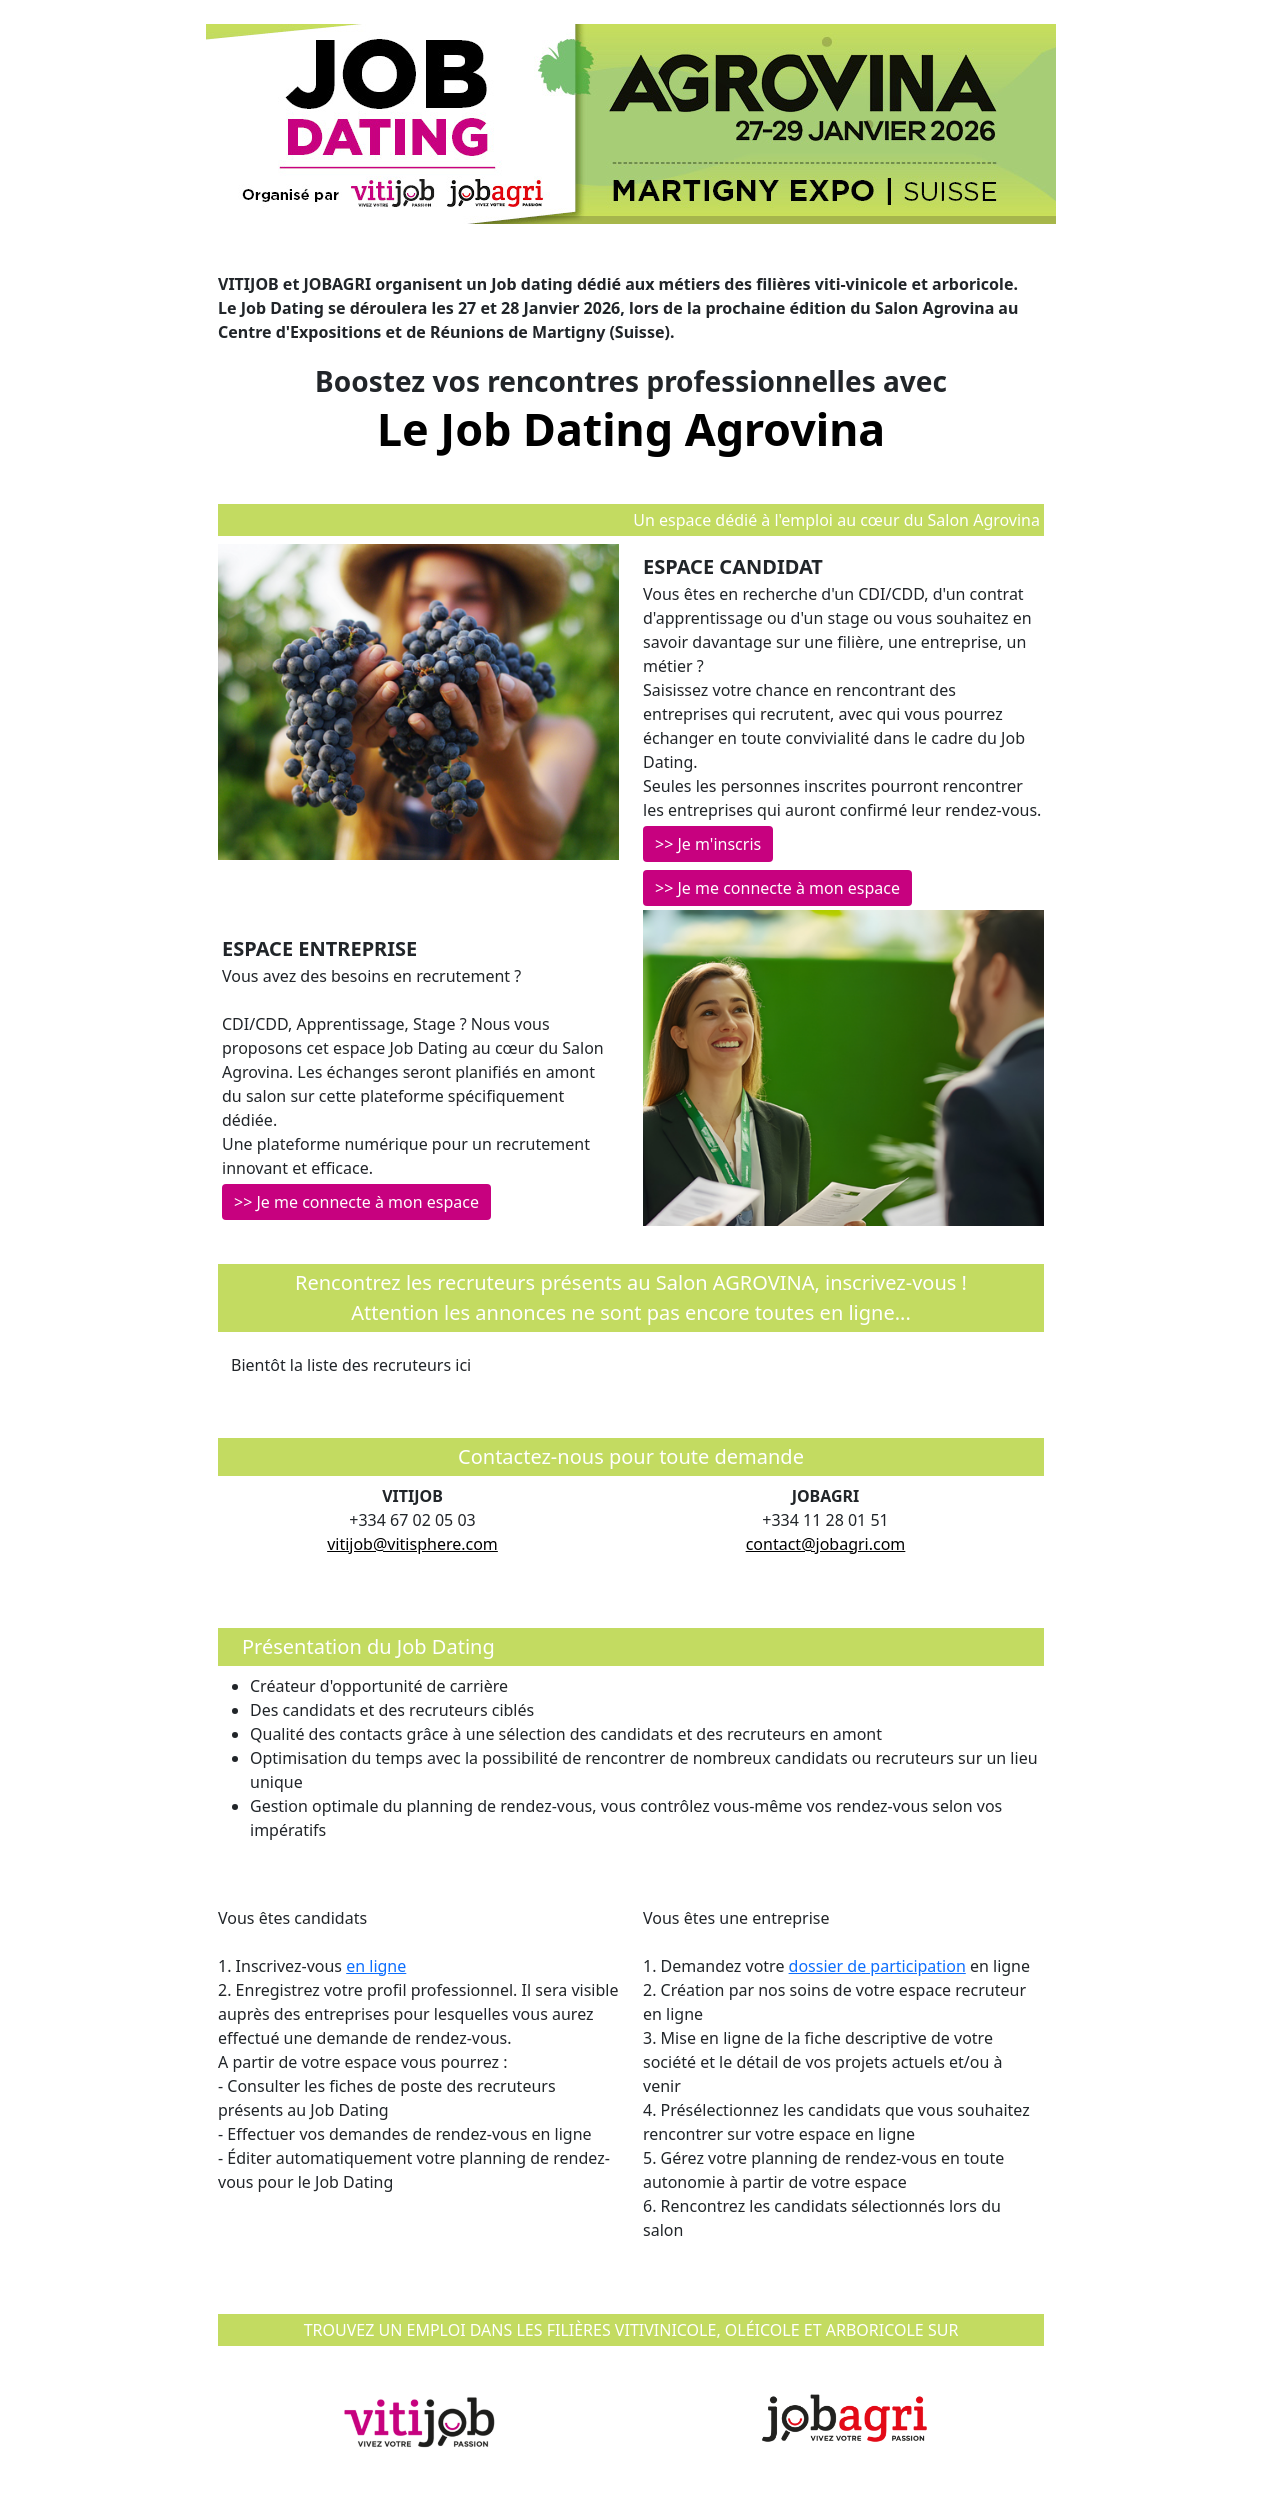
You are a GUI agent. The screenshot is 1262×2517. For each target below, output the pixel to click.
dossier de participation (877, 1966)
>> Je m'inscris (708, 844)
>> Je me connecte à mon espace (777, 888)
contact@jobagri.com (826, 1544)
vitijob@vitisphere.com (412, 1544)
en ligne (376, 1966)
